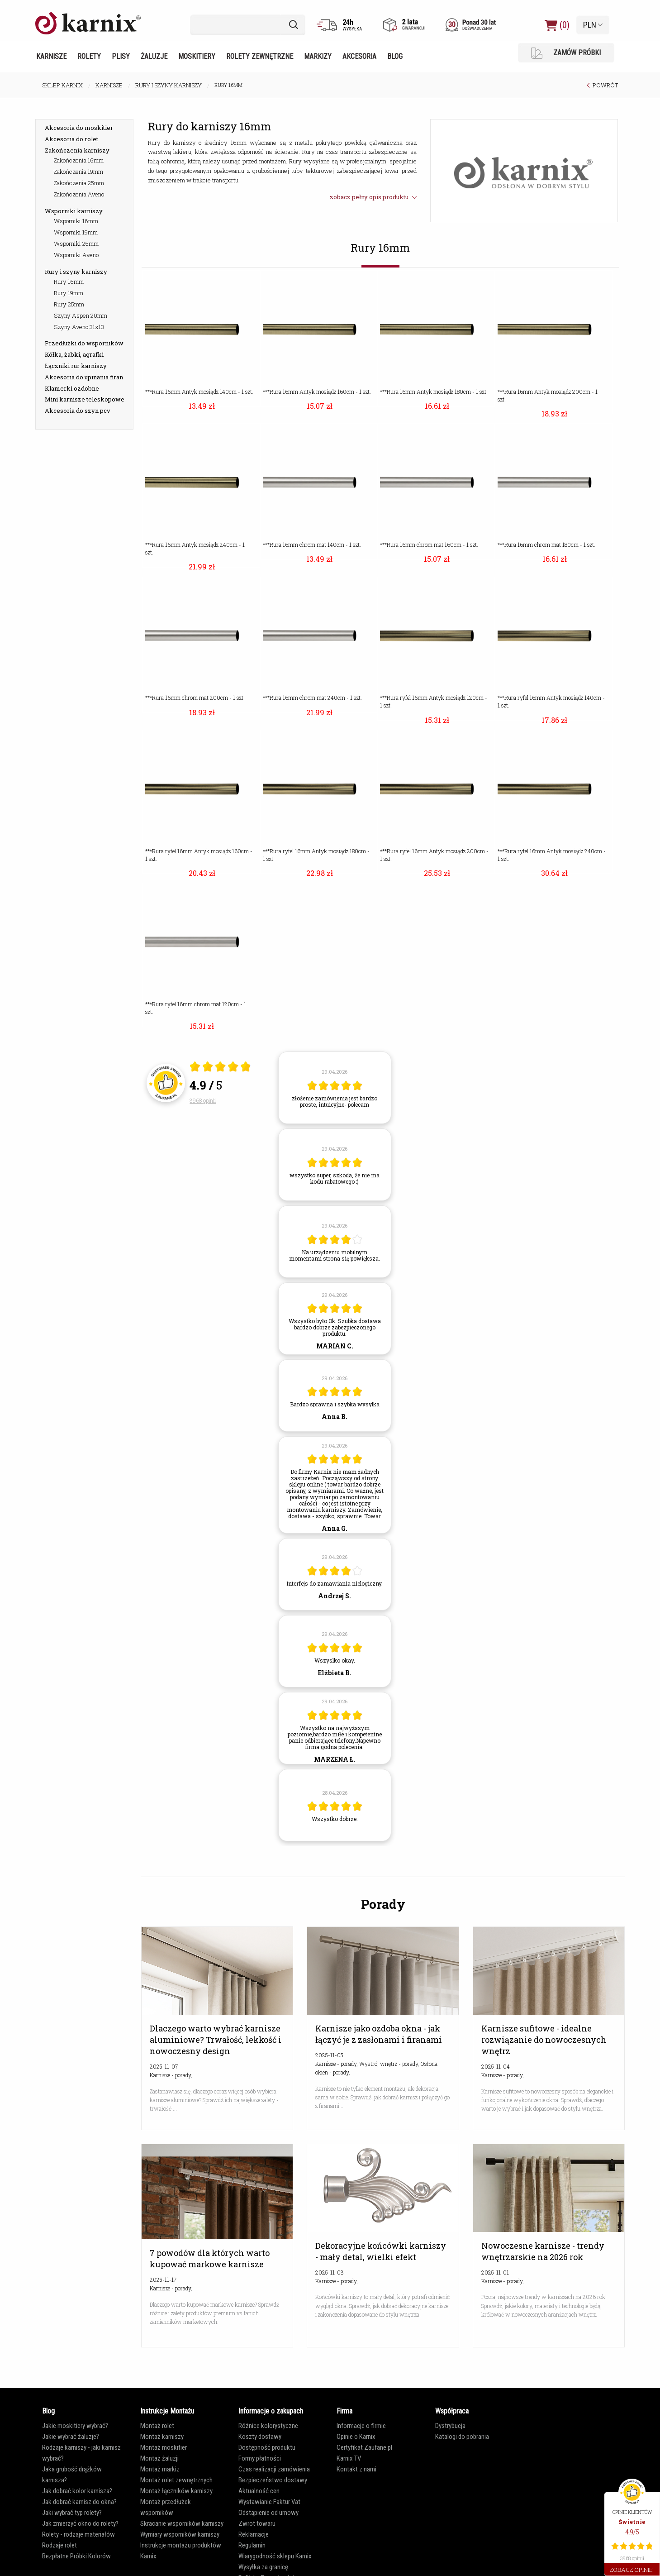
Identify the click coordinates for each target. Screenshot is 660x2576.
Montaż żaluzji (159, 2458)
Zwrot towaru (256, 2523)
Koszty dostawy (259, 2437)
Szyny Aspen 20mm (80, 315)
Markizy (318, 56)
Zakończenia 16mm (79, 160)
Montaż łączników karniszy (176, 2491)
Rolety (89, 56)
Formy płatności (259, 2458)
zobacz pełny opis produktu (373, 197)
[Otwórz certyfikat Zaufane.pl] (220, 1067)
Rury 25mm (69, 304)
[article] (334, 1087)
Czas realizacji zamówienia (274, 2469)
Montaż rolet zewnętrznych (176, 2480)
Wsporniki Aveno (76, 255)
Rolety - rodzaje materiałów (78, 2534)
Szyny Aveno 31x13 (79, 327)
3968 (203, 1100)
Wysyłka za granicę (263, 2567)
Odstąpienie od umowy (268, 2513)
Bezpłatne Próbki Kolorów (76, 2556)
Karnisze (51, 56)
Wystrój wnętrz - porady (388, 2063)
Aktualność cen (259, 2491)
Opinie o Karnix (356, 2437)
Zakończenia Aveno (79, 194)
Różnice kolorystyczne (268, 2426)
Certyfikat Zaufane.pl (364, 2447)
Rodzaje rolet (59, 2545)
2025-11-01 (495, 2272)
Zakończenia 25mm (79, 183)
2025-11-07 (164, 2066)
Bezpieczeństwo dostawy (272, 2480)
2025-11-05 (329, 2055)
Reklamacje (253, 2534)
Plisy (121, 56)
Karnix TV (349, 2458)
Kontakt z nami (356, 2469)
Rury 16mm (69, 281)
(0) (557, 24)
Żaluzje (154, 56)
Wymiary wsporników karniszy (179, 2534)
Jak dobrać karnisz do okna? (79, 2502)
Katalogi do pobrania (462, 2437)
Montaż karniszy (162, 2437)
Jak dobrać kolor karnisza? (77, 2491)
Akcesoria (359, 56)
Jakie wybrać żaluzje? (70, 2437)
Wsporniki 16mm (76, 221)
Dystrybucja (450, 2426)
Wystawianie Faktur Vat (269, 2502)
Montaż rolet (157, 2426)
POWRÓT (605, 85)
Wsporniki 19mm (76, 232)
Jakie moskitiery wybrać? (75, 2426)
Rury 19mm (68, 293)
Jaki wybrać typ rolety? (72, 2513)
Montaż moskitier (163, 2447)
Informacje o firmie (361, 2426)
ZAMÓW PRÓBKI (566, 53)
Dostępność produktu (266, 2447)
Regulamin (252, 2545)
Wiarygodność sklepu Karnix (275, 2556)
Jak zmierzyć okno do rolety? (80, 2523)
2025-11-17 (163, 2279)
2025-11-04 (495, 2066)
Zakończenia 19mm (78, 171)
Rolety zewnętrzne (259, 56)
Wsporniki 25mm (76, 243)
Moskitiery (196, 56)
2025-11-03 (329, 2272)
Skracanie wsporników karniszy (181, 2523)
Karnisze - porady (170, 2075)
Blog (395, 56)
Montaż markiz (160, 2469)
